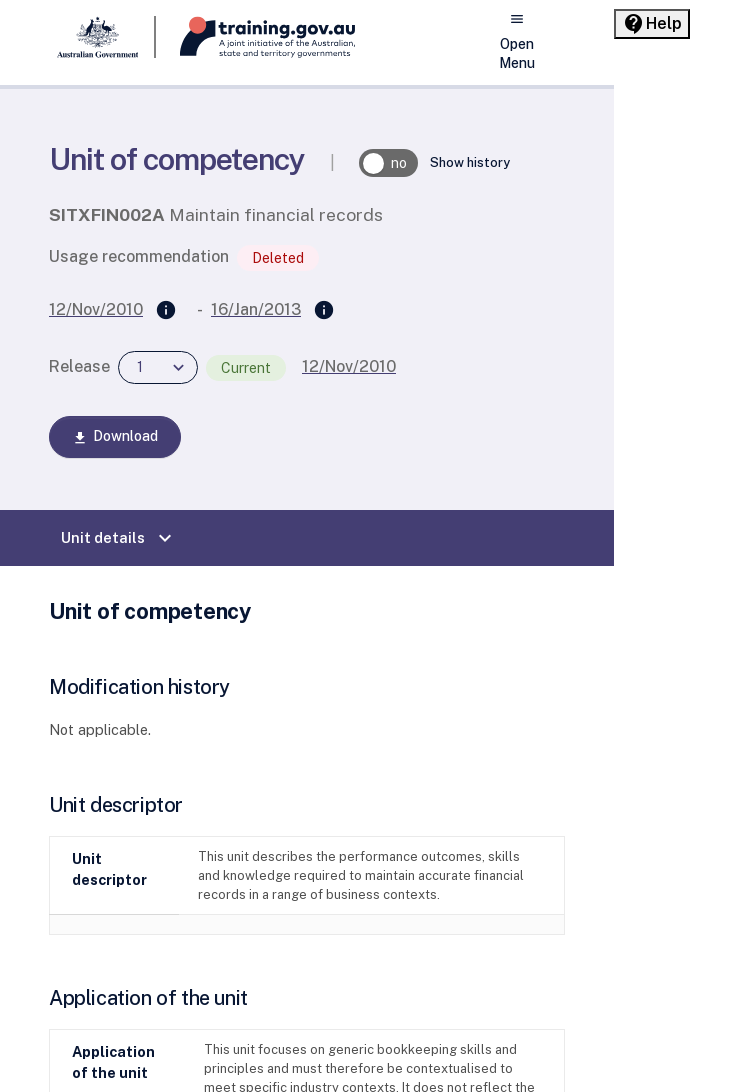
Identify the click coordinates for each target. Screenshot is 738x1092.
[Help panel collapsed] (652, 24)
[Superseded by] (324, 311)
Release (79, 366)
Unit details (119, 538)
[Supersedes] (166, 311)
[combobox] (158, 367)
